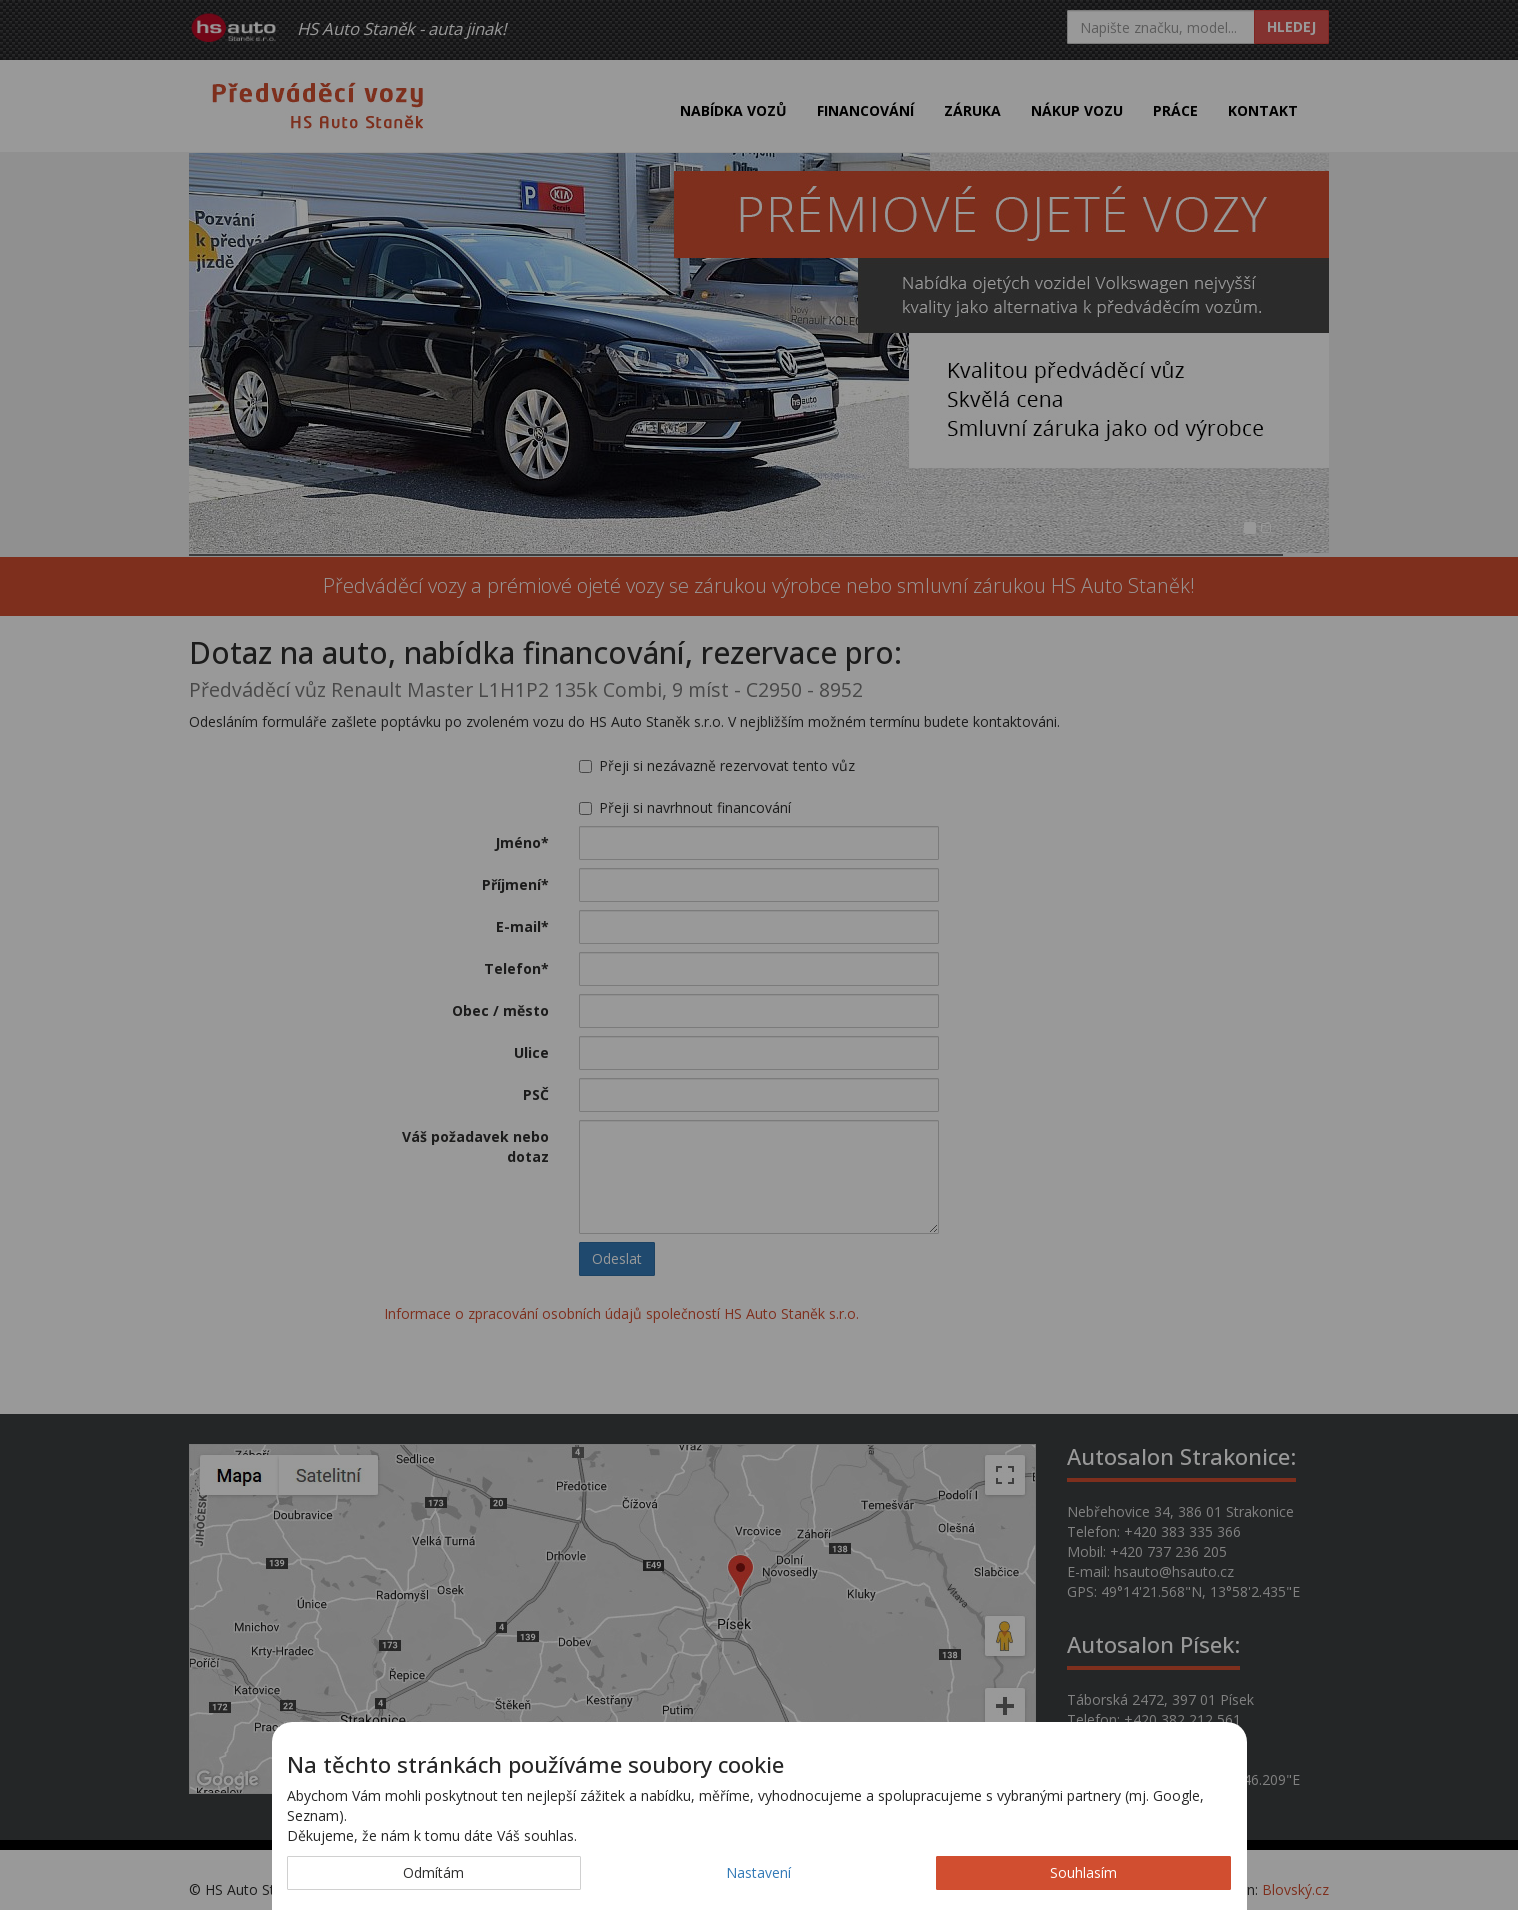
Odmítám (433, 1872)
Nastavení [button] (758, 1872)
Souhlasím (1083, 1872)
